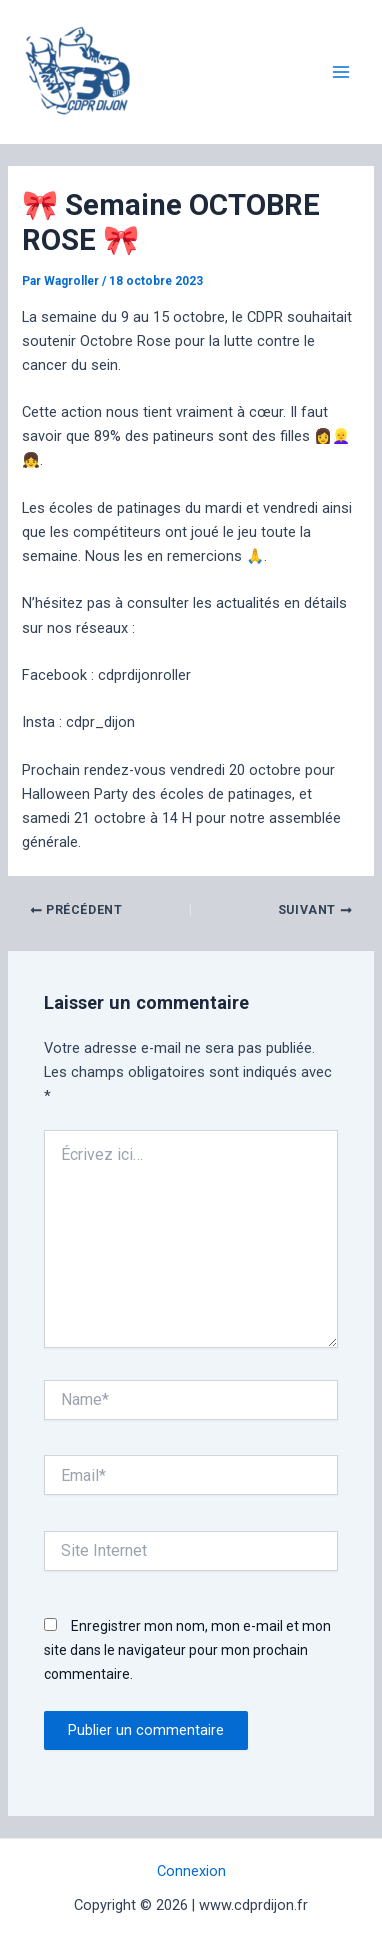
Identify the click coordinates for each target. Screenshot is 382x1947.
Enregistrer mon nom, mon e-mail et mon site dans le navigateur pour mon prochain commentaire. (187, 1650)
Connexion (191, 1871)
